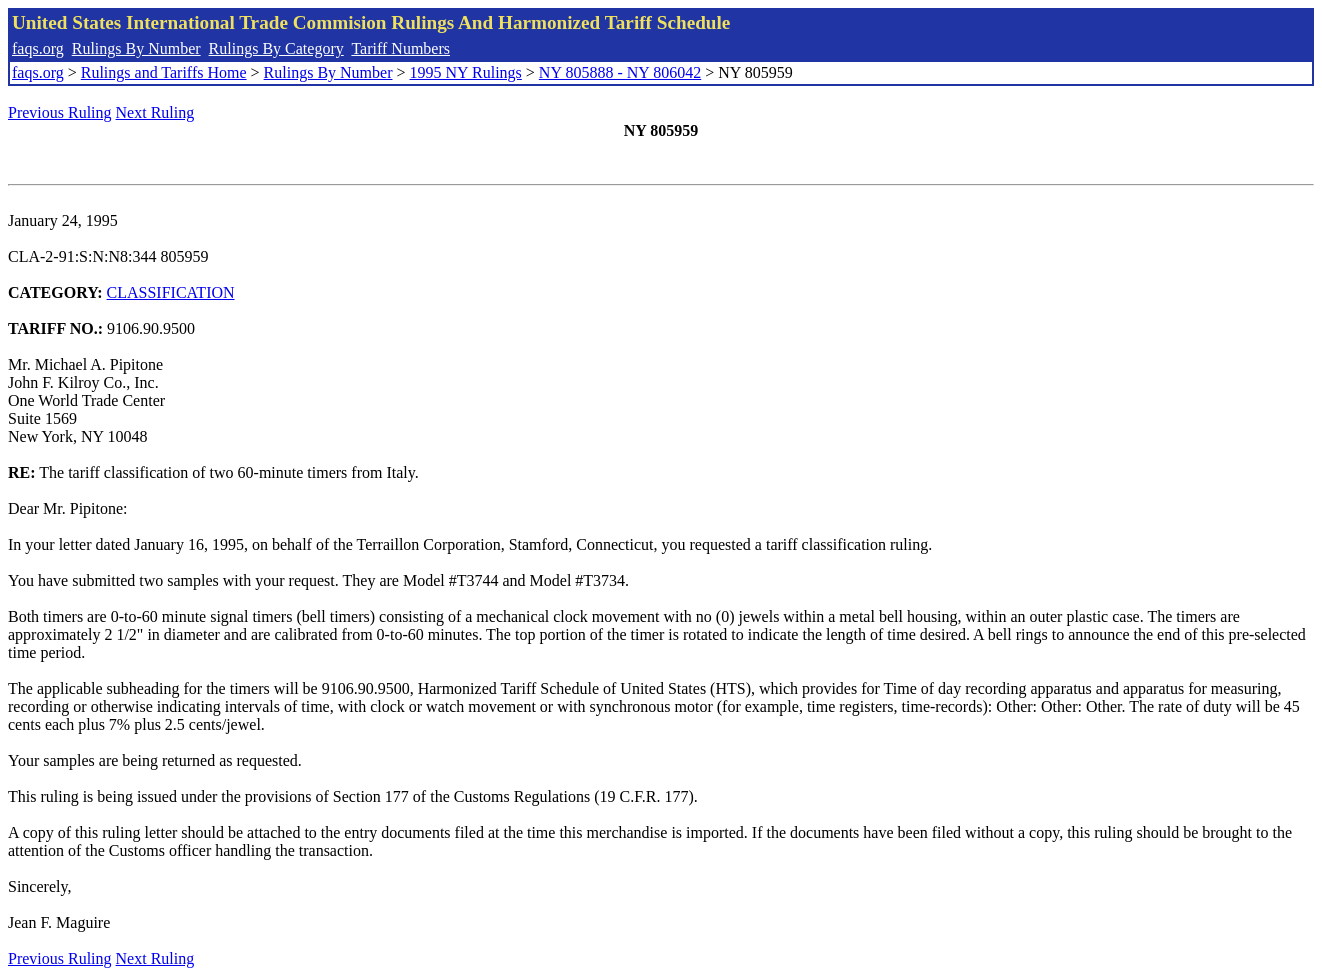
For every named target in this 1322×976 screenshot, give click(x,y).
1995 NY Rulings (466, 72)
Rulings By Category (276, 48)
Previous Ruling (60, 112)
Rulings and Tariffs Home (164, 72)
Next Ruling (155, 112)
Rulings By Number (136, 48)
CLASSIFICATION (171, 292)
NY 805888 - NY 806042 (620, 72)
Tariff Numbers (400, 48)
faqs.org (38, 48)
